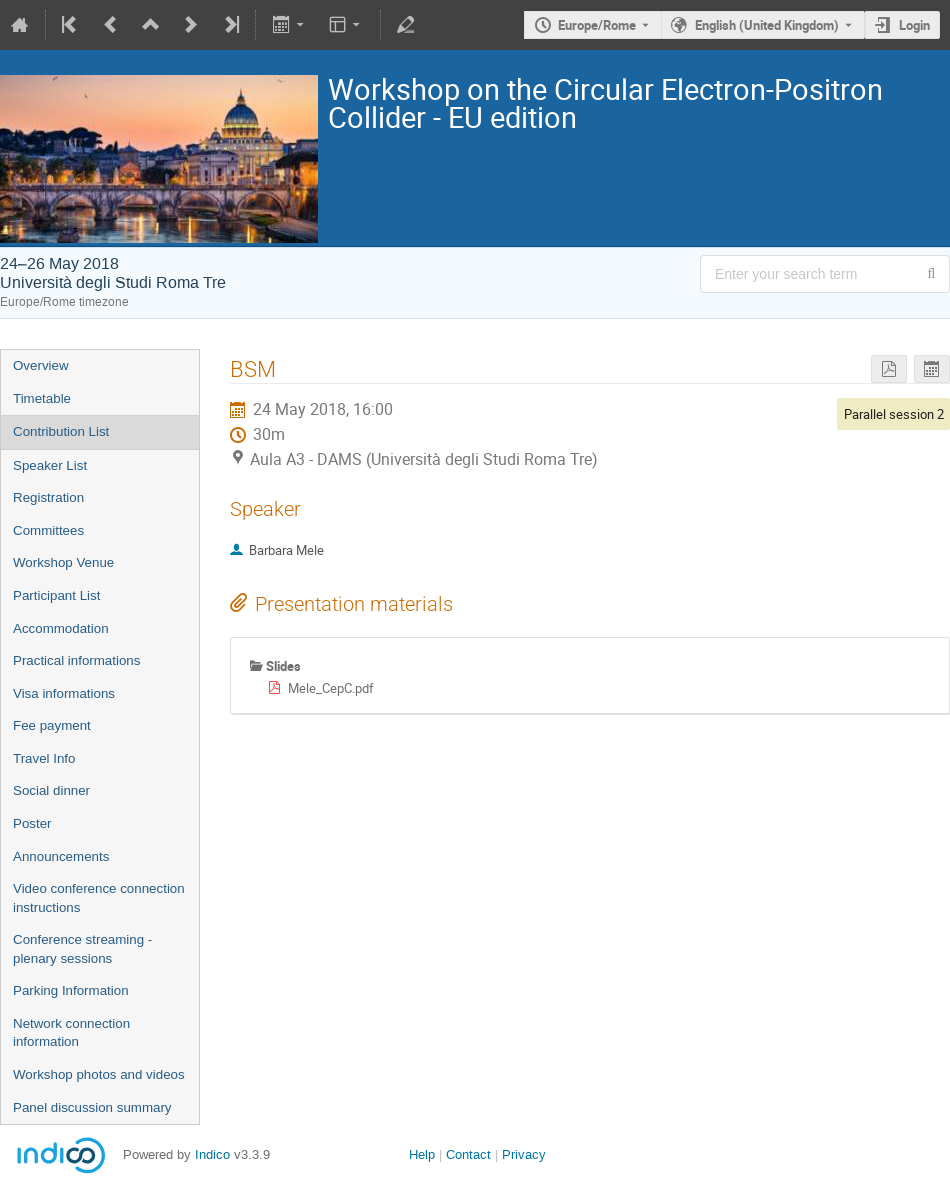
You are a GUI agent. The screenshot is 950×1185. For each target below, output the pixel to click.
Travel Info (44, 758)
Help (422, 1154)
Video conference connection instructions (99, 898)
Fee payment (52, 725)
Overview (41, 365)
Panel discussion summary (92, 1107)
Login (914, 25)
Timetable (42, 398)
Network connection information (71, 1033)
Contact (468, 1154)
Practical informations (76, 660)
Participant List (56, 595)
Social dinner (51, 790)
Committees (48, 530)
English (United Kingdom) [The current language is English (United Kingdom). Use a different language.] (767, 25)
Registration (48, 497)
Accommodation (61, 628)
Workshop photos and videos (99, 1074)
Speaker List (50, 465)
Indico (212, 1154)
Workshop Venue (63, 562)
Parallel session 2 (894, 414)
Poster (32, 823)
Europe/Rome (597, 25)
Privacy (524, 1154)
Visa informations (64, 693)
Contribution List (61, 431)
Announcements (61, 856)
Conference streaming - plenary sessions (82, 949)
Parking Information (71, 990)
